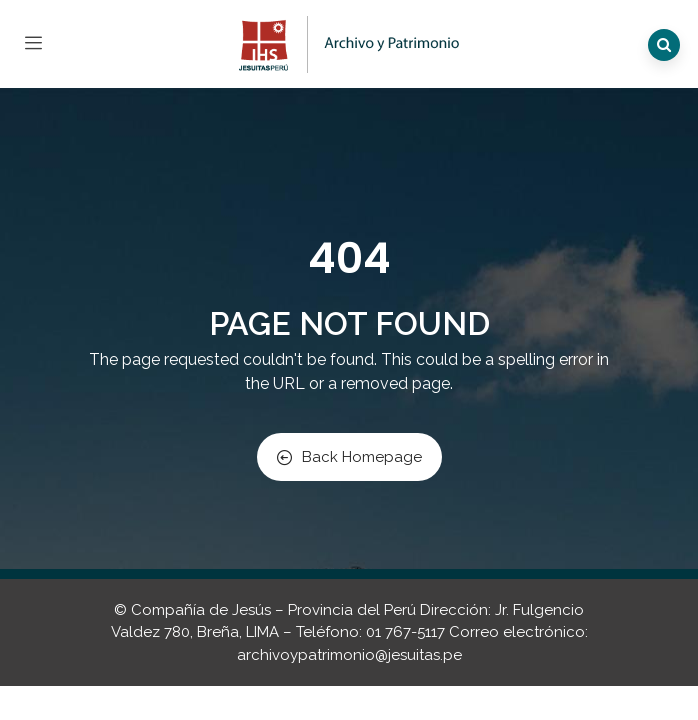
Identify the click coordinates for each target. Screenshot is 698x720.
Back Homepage (349, 457)
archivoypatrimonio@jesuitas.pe (349, 655)
